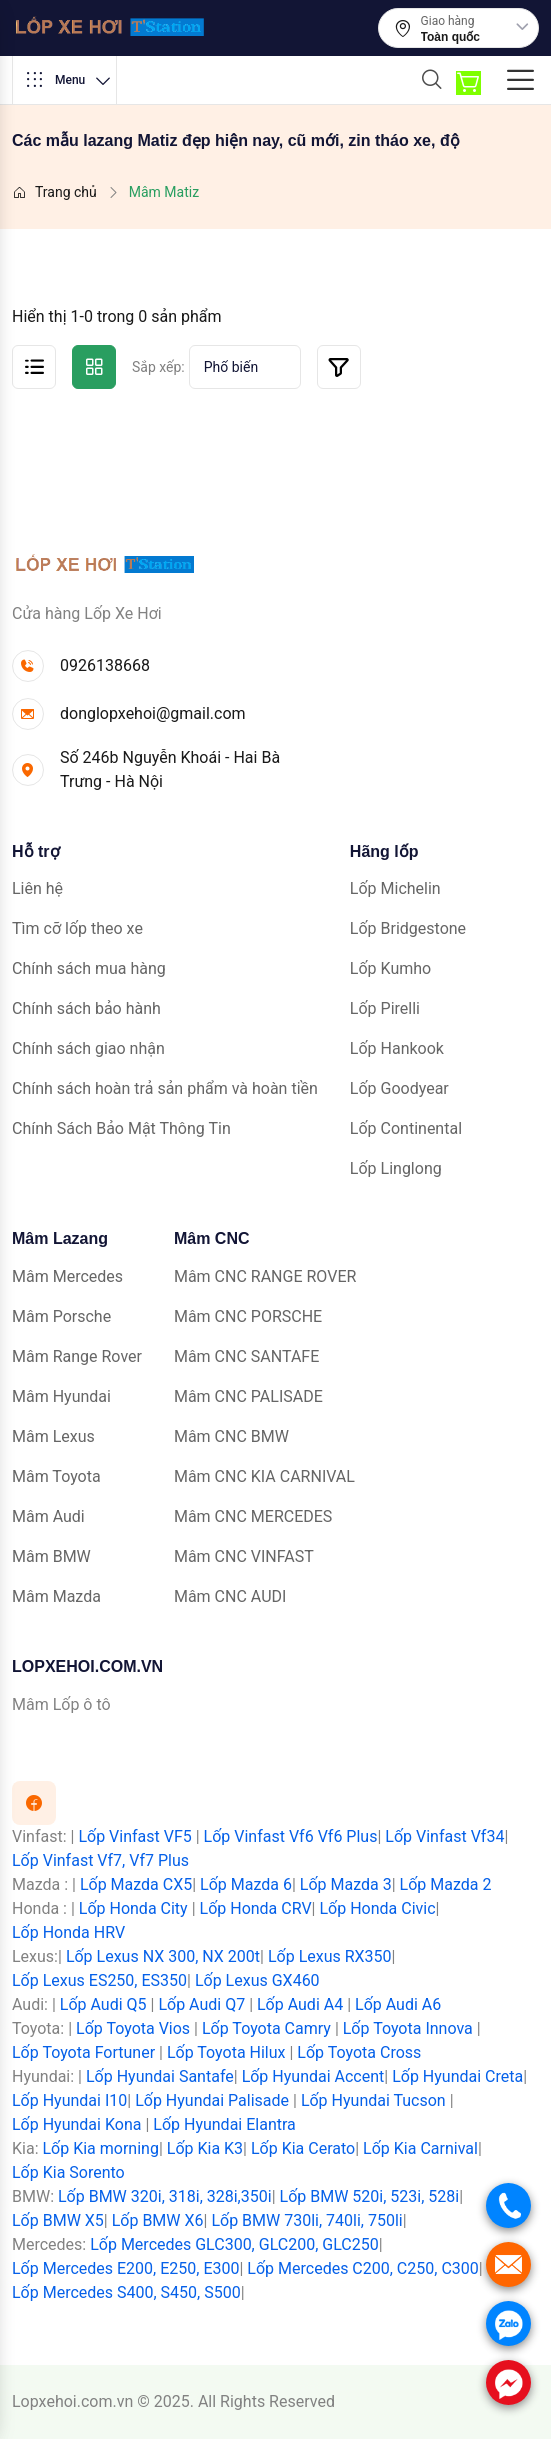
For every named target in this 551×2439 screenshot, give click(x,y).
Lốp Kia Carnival (420, 2148)
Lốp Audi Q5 (103, 2004)
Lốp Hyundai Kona (76, 2124)
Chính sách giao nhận (88, 1048)
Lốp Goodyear (399, 1088)
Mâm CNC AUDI (230, 1596)
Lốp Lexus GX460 (257, 1980)
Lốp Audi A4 (300, 2004)
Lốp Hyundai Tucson (373, 2100)
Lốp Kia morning (100, 2148)
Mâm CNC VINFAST (244, 1556)
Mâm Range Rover (77, 1356)
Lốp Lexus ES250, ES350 (99, 1980)
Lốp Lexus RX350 (330, 1956)
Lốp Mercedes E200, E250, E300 (125, 2268)
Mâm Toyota (56, 1476)
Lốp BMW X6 (158, 2220)
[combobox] (475, 37)
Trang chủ (54, 192)
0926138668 (105, 665)
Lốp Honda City (133, 1908)
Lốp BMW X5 (58, 2220)
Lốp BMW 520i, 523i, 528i (370, 2196)
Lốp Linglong (396, 1168)
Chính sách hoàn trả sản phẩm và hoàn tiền (165, 1088)
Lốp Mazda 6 (246, 1884)
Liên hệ (37, 888)
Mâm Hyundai (61, 1396)
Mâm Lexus (53, 1436)
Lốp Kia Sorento (68, 2172)
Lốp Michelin (395, 888)
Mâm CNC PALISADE (248, 1396)
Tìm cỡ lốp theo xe (77, 928)
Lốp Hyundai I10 (69, 2100)
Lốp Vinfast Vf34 (444, 1836)
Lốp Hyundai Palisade (212, 2100)
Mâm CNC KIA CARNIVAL (264, 1476)
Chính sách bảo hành (86, 1008)
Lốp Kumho (390, 968)
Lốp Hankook (397, 1048)
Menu (68, 80)
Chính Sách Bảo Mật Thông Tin (121, 1128)
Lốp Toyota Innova (408, 2028)
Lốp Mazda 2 (446, 1884)
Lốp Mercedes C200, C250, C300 (362, 2268)
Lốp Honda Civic (377, 1908)
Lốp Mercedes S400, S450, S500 (126, 2292)
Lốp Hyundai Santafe (160, 2076)
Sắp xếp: (158, 367)
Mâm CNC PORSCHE (248, 1316)
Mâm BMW (51, 1556)
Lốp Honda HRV (68, 1932)
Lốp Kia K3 (205, 2148)
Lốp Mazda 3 (346, 1884)
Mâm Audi (48, 1516)
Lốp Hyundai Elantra (224, 2124)
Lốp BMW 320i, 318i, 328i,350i (165, 2196)
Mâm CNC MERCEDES (253, 1516)
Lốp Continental (406, 1128)
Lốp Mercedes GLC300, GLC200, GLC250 (234, 2244)
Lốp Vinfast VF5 (134, 1836)
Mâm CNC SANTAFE (246, 1356)
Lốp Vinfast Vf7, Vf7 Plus (100, 1860)
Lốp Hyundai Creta (457, 2076)
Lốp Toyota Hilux (226, 2052)
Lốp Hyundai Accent (313, 2076)
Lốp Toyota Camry (266, 2028)
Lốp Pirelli (385, 1008)
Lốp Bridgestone (408, 928)
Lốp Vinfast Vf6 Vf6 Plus (291, 1836)
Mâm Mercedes (67, 1276)
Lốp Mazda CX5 (136, 1884)
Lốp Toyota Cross (359, 2052)
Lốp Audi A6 (398, 2004)
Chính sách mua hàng (89, 968)
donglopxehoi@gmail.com (153, 713)
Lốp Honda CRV (256, 1908)
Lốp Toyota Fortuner (83, 2052)
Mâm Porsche (61, 1316)
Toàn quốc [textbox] (450, 37)
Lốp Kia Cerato (303, 2148)
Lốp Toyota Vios (133, 2028)
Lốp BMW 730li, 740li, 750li (306, 2220)
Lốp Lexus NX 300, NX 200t (163, 1956)
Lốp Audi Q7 (201, 2004)
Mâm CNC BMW (231, 1436)
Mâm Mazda (56, 1596)
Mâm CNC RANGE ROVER (265, 1276)
